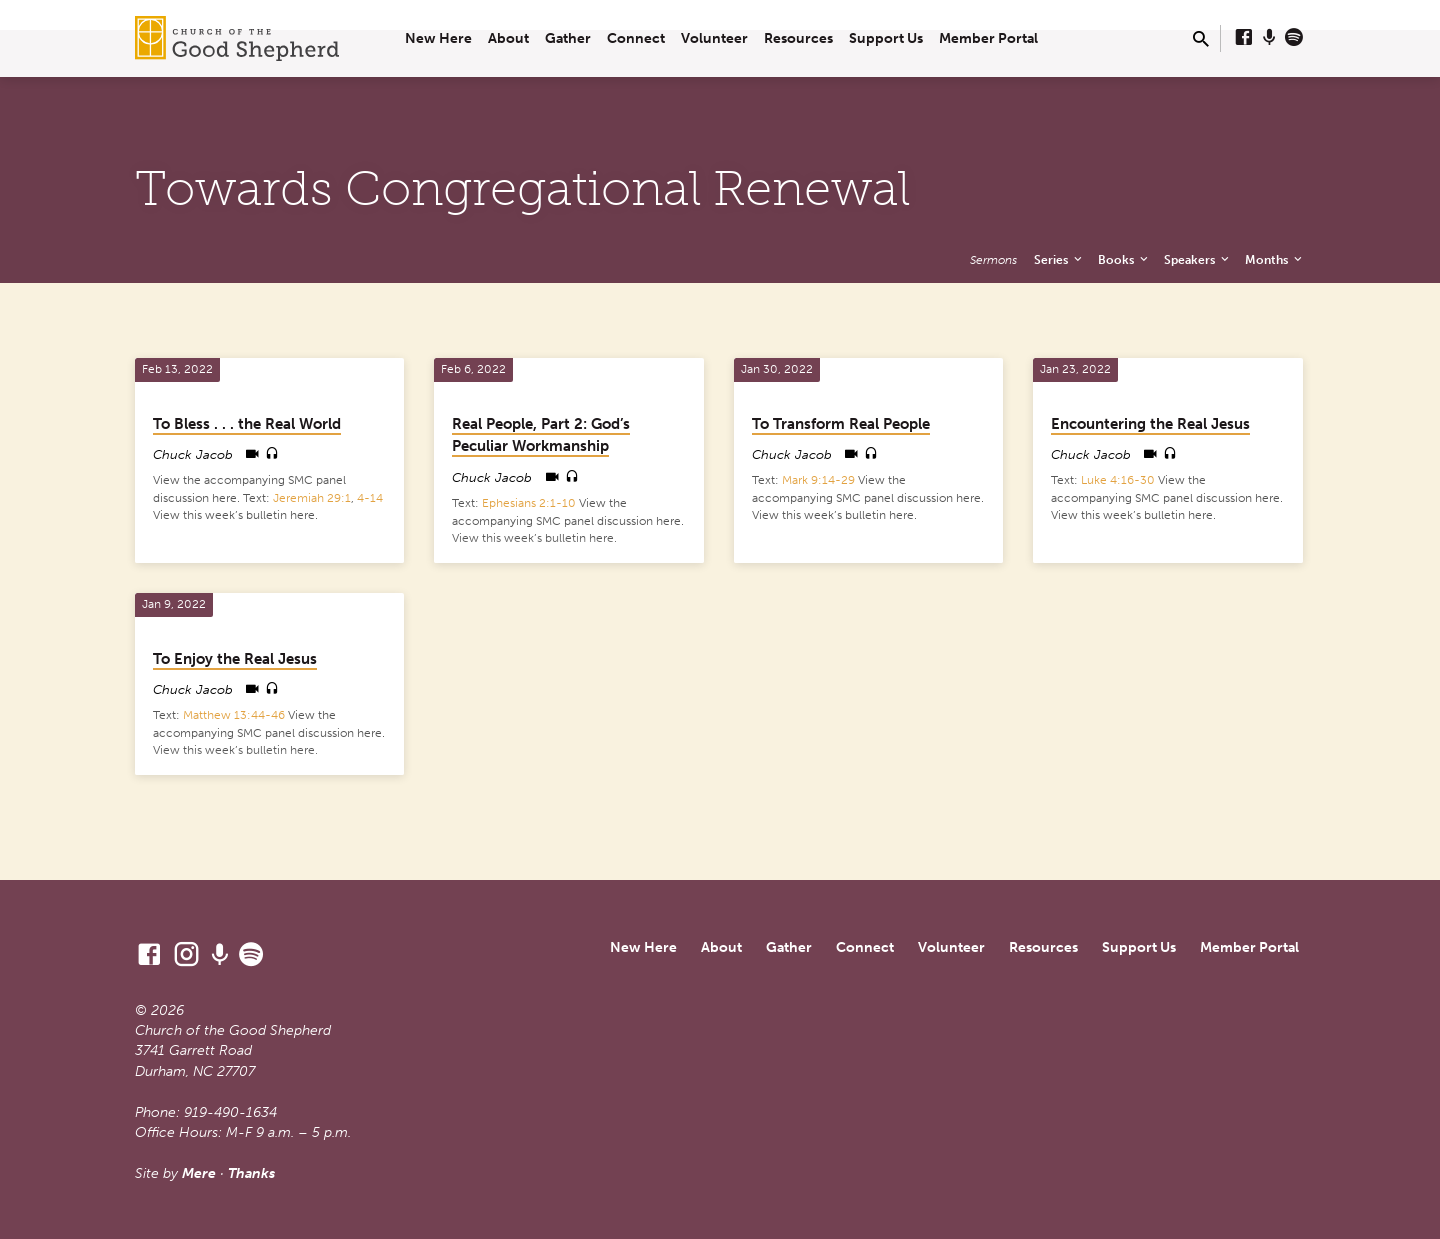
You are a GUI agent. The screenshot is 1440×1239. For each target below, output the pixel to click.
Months (1275, 259)
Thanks (251, 1173)
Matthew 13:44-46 (234, 715)
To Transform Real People (841, 424)
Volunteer (714, 38)
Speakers (1198, 259)
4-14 (370, 498)
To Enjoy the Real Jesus (235, 659)
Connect (636, 38)
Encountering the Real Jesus (1150, 424)
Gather (568, 38)
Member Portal (988, 38)
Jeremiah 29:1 (312, 498)
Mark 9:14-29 (818, 480)
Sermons (993, 259)
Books (1124, 259)
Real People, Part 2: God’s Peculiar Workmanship (541, 435)
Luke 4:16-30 (1118, 480)
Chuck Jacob (193, 454)
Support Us (886, 38)
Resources (798, 38)
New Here (438, 38)
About (508, 38)
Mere (199, 1173)
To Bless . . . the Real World (247, 424)
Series (1059, 259)
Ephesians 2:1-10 (529, 503)
